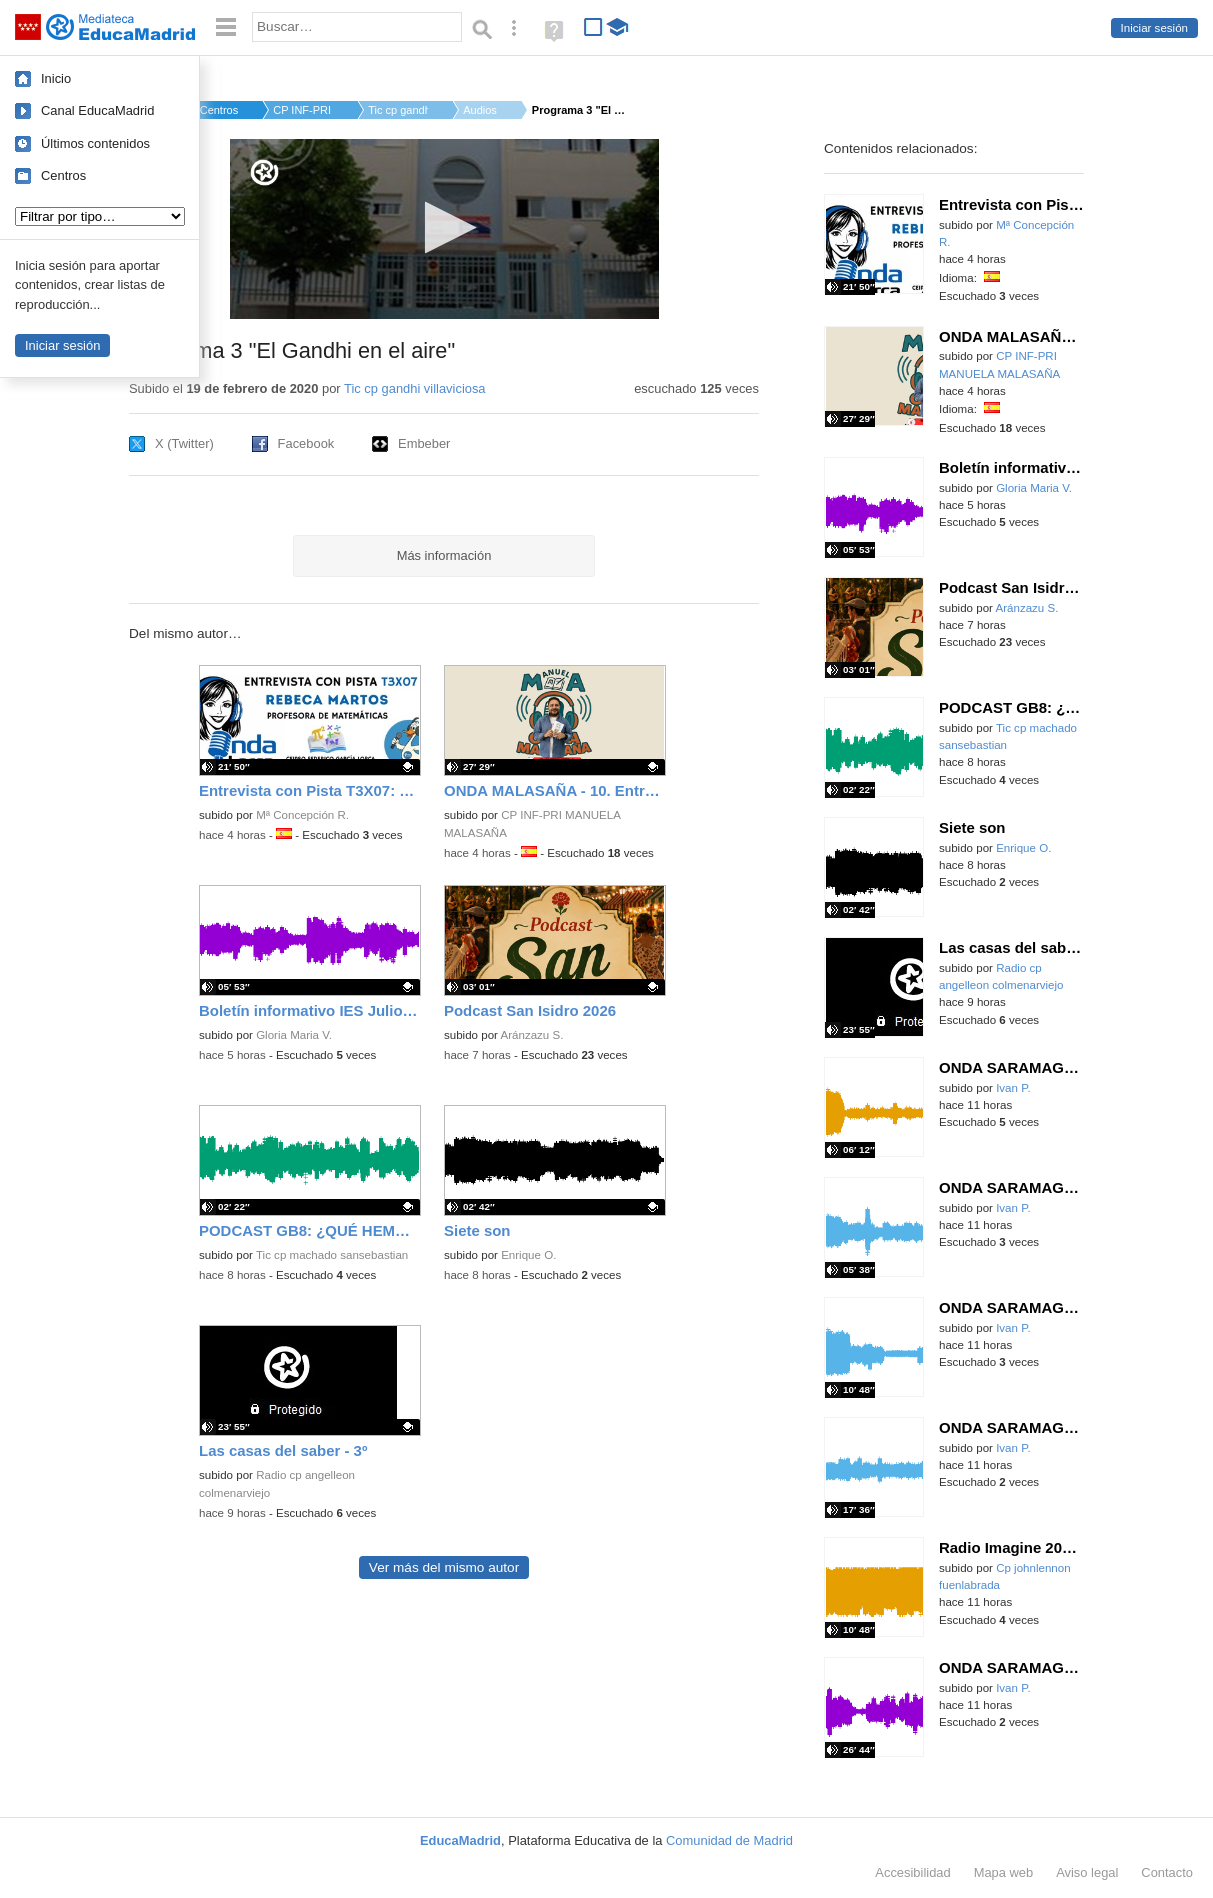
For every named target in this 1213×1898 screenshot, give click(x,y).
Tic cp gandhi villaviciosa (415, 388)
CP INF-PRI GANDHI (303, 110)
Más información (444, 555)
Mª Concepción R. (302, 815)
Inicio (56, 78)
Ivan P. (1013, 1088)
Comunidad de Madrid (729, 1840)
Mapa (1004, 1872)
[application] (444, 229)
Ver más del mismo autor (444, 1567)
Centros (63, 175)
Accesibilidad (912, 1872)
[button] (444, 227)
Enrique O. (528, 1255)
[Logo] (264, 172)
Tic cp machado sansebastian (332, 1255)
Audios (480, 110)
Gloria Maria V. (294, 1035)
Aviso (1087, 1872)
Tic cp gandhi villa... (398, 110)
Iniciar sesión (1154, 28)
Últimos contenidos (95, 143)
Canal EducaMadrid (97, 110)
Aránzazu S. (532, 1035)
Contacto (1167, 1872)
